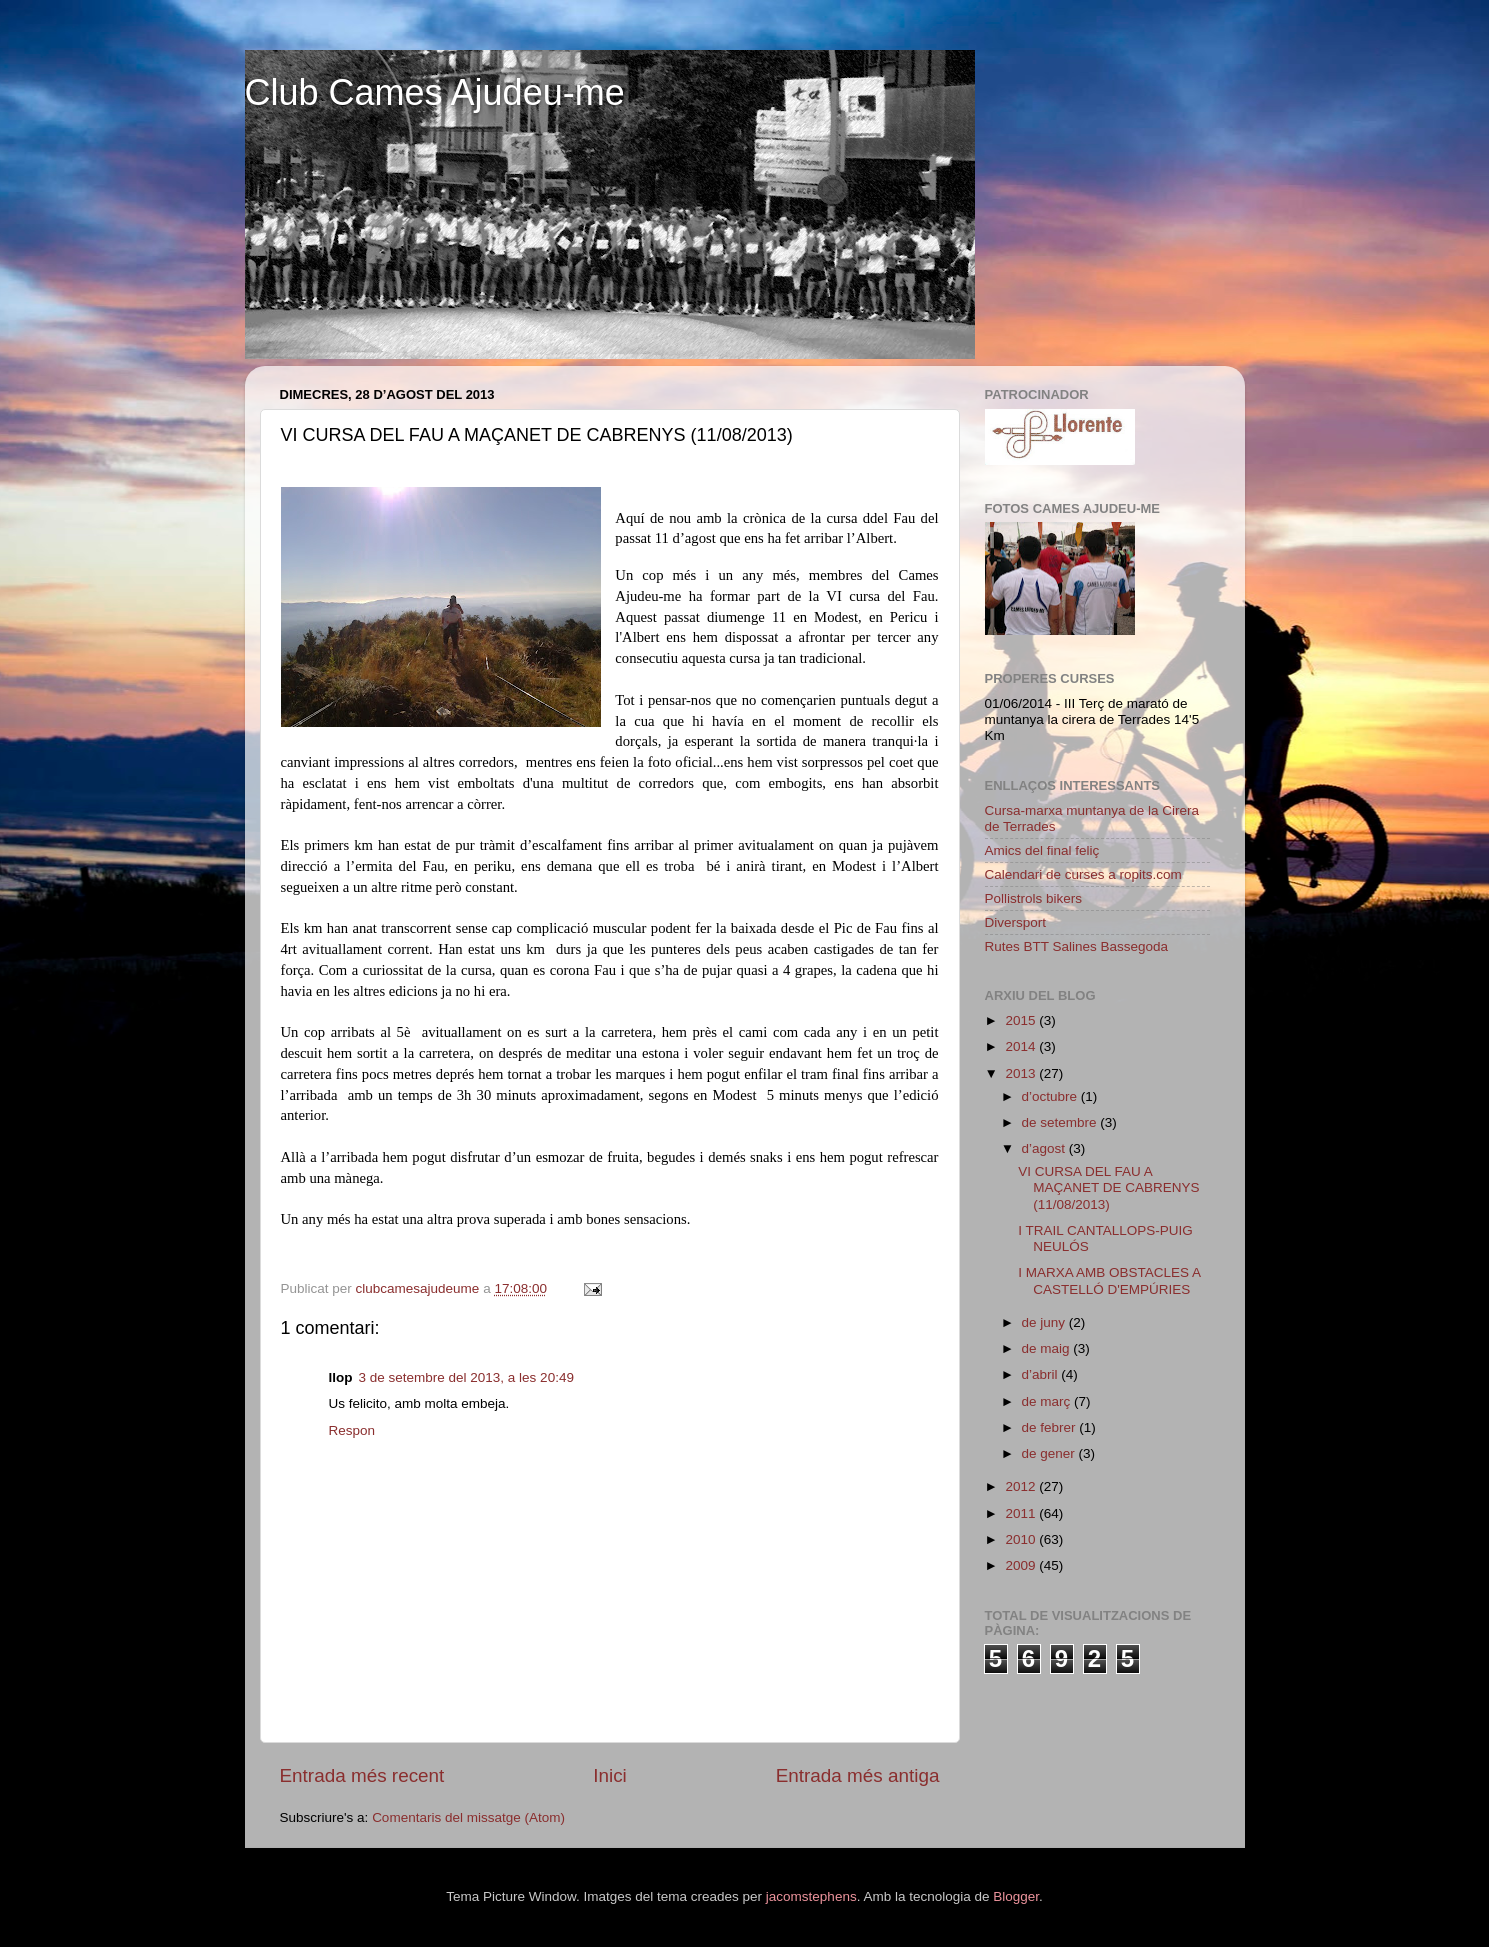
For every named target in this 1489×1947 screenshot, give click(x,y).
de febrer (1051, 1427)
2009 (1022, 1565)
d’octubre (1051, 1096)
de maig (1048, 1348)
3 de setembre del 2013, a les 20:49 (466, 1377)
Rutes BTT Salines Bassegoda (1077, 946)
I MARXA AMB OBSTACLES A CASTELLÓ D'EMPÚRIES (1109, 1280)
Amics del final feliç (1042, 850)
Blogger (1016, 1896)
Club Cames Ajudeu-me (435, 92)
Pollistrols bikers (1034, 898)
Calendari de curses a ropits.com (1083, 874)
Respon (352, 1430)
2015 (1022, 1020)
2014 (1022, 1046)
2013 (1022, 1073)
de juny (1045, 1322)
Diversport (1016, 922)
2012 (1022, 1486)
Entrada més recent (362, 1775)
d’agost (1045, 1148)
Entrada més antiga (858, 1775)
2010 (1022, 1539)
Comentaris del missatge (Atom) (468, 1817)
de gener (1050, 1453)
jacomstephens (811, 1896)
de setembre (1061, 1122)
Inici (610, 1775)
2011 (1022, 1513)
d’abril (1042, 1374)
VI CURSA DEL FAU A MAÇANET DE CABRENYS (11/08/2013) (1108, 1187)
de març (1048, 1401)
